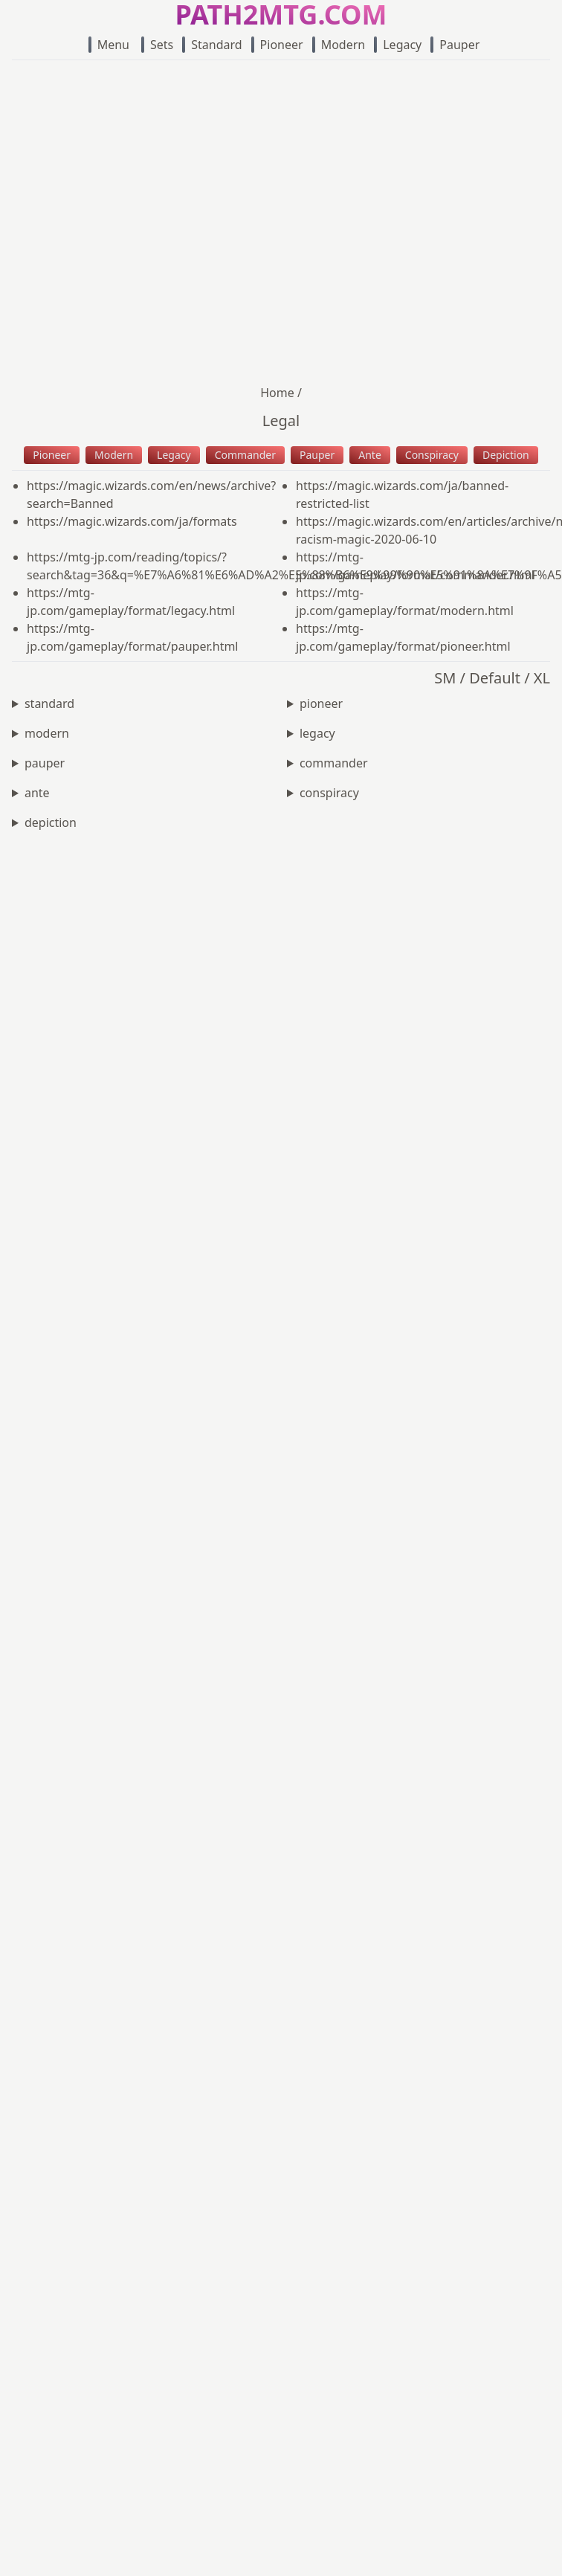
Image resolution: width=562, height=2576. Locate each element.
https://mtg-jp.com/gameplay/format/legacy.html (131, 602)
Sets (157, 44)
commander (334, 763)
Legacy (398, 44)
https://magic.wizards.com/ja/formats (132, 521)
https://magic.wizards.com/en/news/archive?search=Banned (151, 494)
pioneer (321, 703)
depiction (51, 822)
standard (49, 703)
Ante (369, 455)
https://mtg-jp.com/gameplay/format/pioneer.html (403, 637)
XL (542, 678)
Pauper (454, 44)
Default (494, 678)
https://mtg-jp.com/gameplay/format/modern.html (405, 602)
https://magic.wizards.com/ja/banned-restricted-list (402, 494)
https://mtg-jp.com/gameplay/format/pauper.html (133, 637)
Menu (108, 44)
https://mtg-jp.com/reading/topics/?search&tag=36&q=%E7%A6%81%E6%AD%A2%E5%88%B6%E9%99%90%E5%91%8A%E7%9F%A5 (154, 566)
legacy (317, 733)
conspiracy (329, 793)
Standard (212, 44)
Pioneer (277, 44)
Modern (339, 44)
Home (277, 392)
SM (445, 678)
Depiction (505, 455)
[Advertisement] (154, 222)
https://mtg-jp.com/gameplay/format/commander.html (415, 566)
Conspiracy (432, 455)
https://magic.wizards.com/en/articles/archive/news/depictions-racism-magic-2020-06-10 (423, 530)
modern (47, 733)
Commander (245, 455)
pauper (45, 763)
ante (37, 793)
